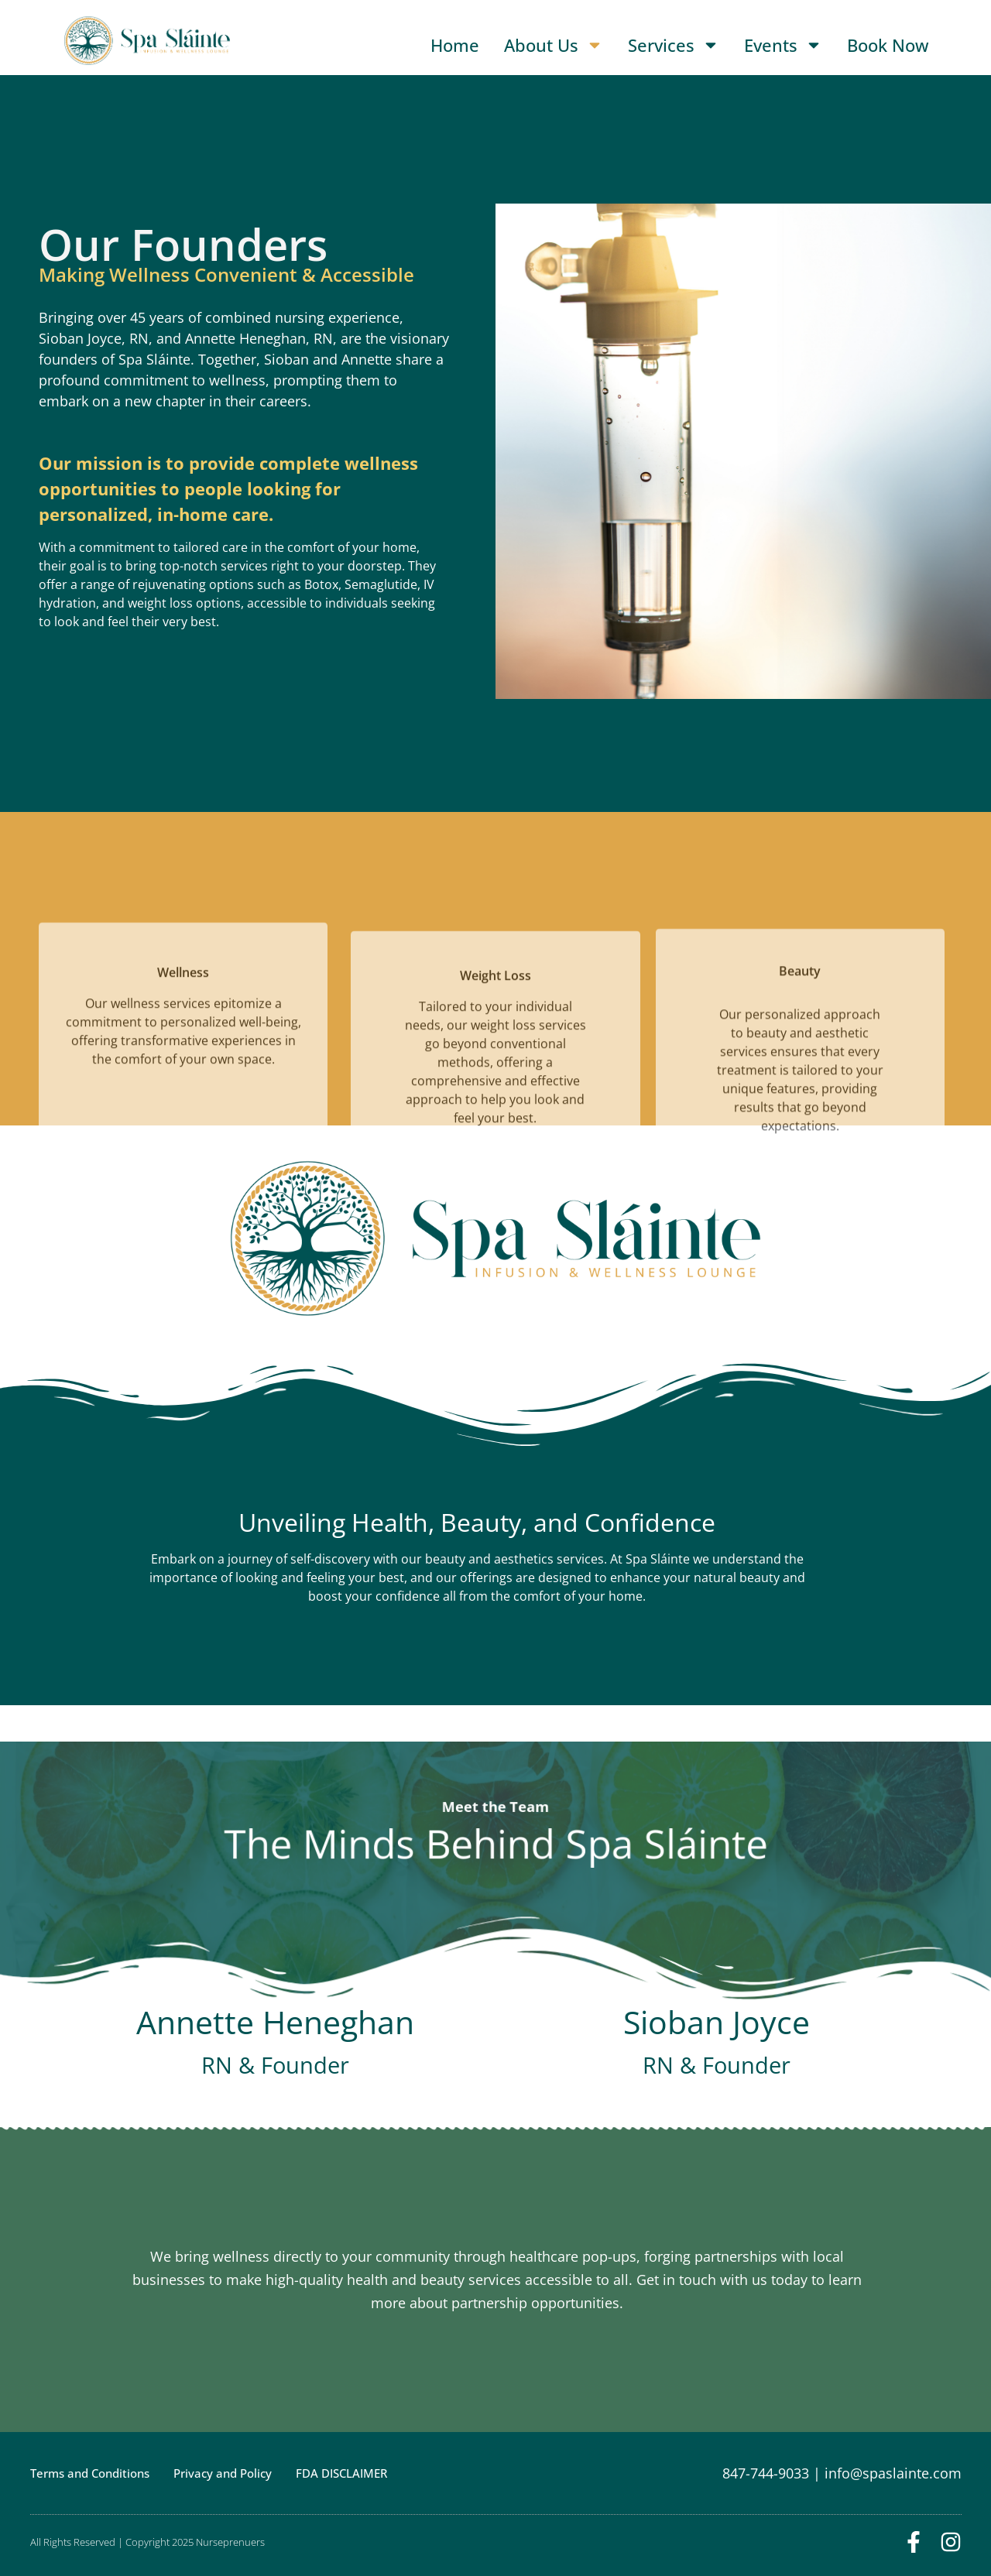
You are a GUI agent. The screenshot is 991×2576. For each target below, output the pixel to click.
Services (673, 45)
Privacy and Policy (222, 2473)
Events (783, 45)
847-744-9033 (765, 2473)
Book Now (888, 45)
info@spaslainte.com (893, 2473)
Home (454, 45)
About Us (553, 45)
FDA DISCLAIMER (341, 2473)
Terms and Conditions (89, 2473)
